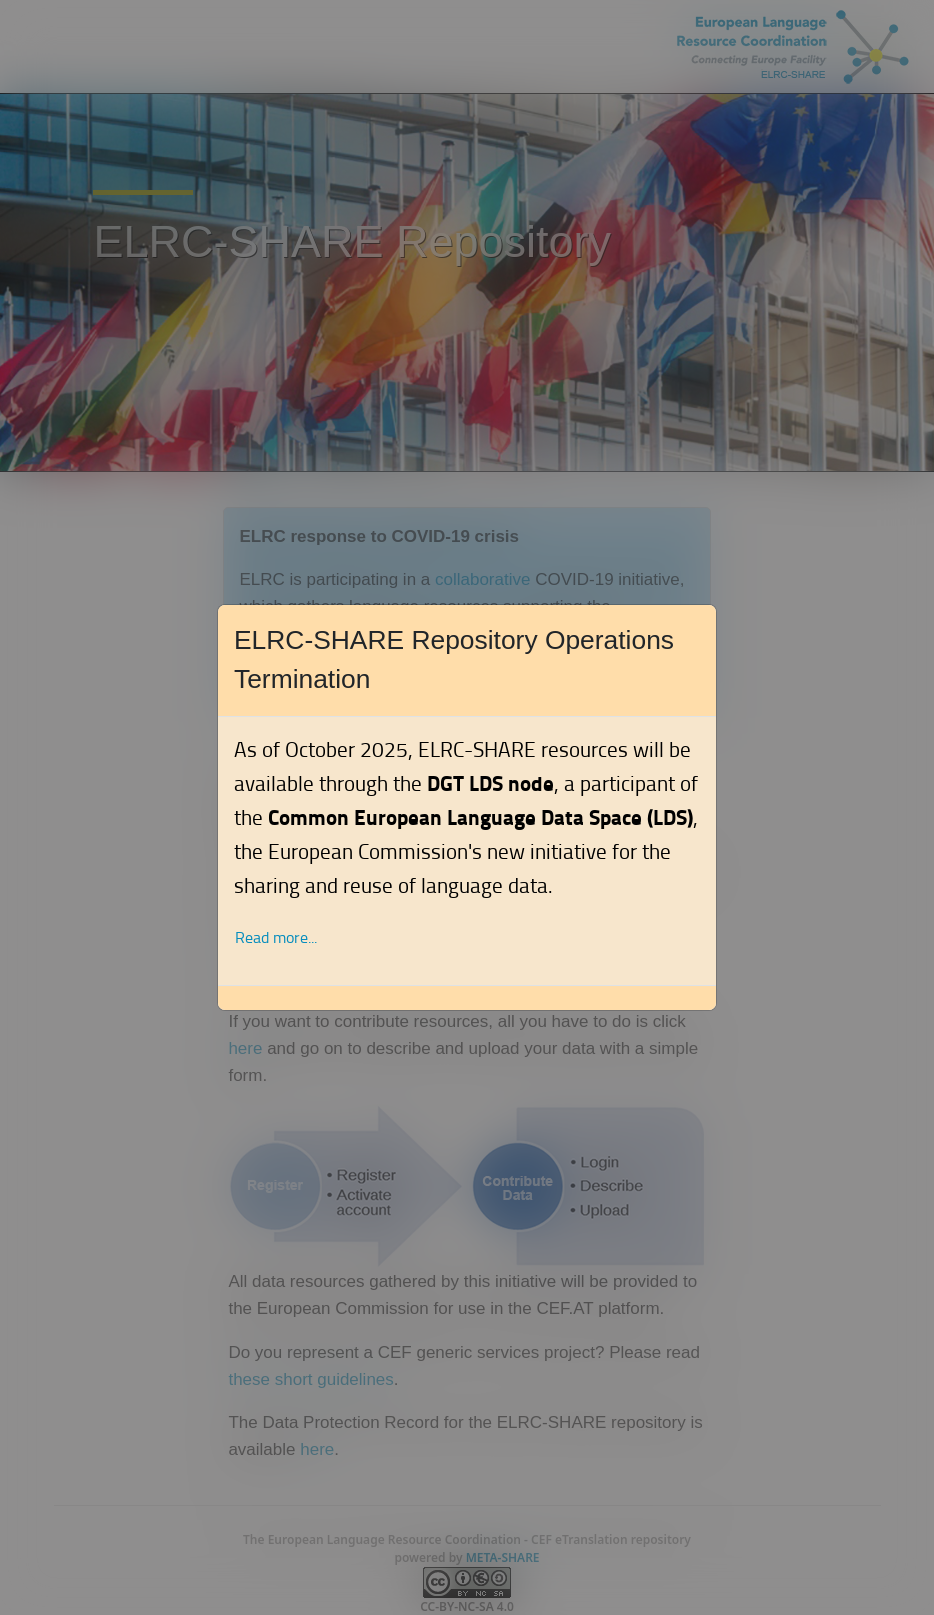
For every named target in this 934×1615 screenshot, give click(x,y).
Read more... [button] (276, 937)
